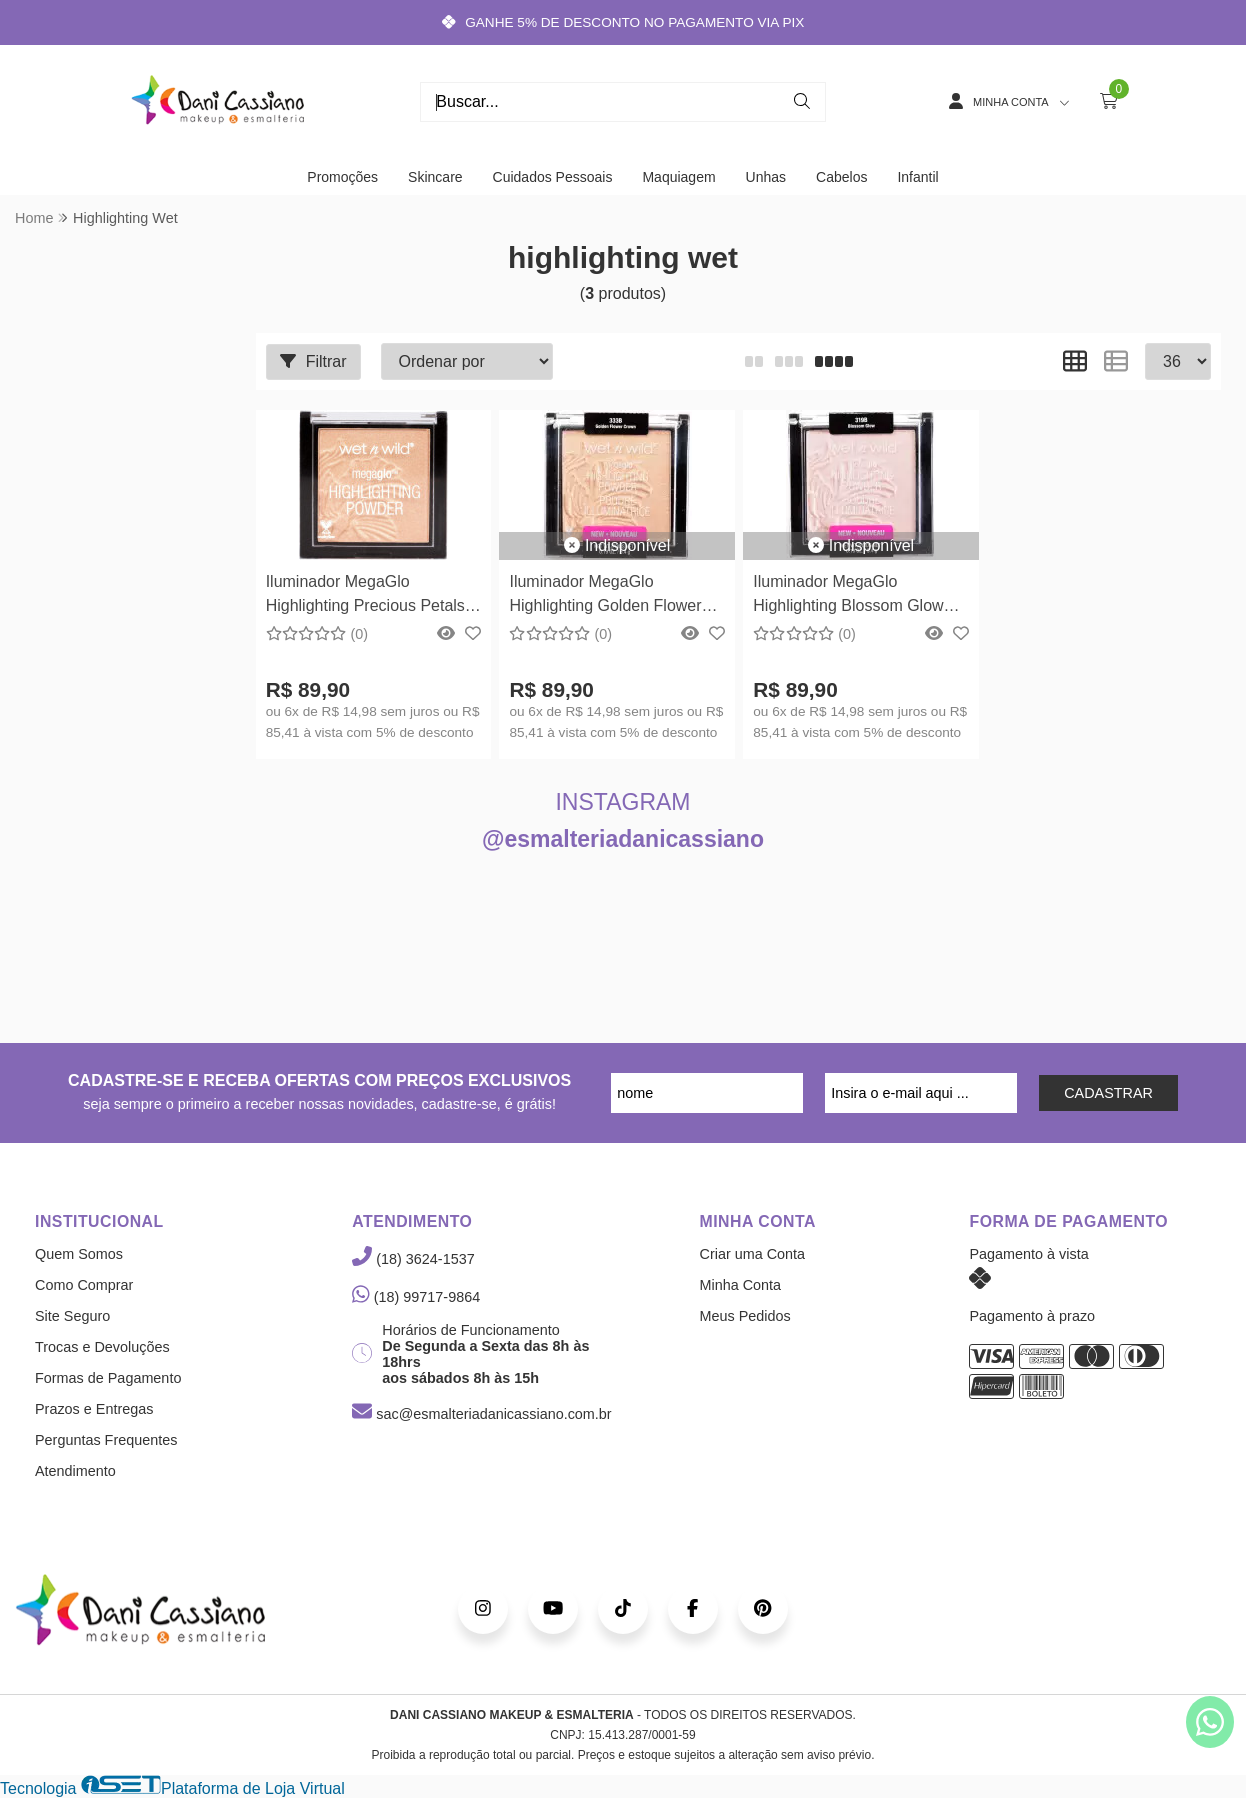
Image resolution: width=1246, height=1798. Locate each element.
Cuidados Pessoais (553, 177)
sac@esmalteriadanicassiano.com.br (481, 1414)
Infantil (917, 177)
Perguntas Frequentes (106, 1440)
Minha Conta (741, 1285)
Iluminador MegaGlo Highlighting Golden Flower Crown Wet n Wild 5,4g (605, 596)
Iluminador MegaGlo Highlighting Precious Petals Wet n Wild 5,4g (365, 596)
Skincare (435, 177)
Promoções (342, 177)
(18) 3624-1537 (413, 1259)
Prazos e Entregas (94, 1409)
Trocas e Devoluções (102, 1347)
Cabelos (841, 177)
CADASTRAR (1108, 1093)
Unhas (766, 177)
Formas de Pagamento (108, 1378)
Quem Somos (79, 1254)
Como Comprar (84, 1285)
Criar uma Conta (753, 1254)
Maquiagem (678, 177)
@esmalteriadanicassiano (623, 839)
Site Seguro (72, 1316)
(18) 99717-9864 (416, 1297)
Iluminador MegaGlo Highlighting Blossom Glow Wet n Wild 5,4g (848, 596)
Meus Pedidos (745, 1316)
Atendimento (75, 1471)
